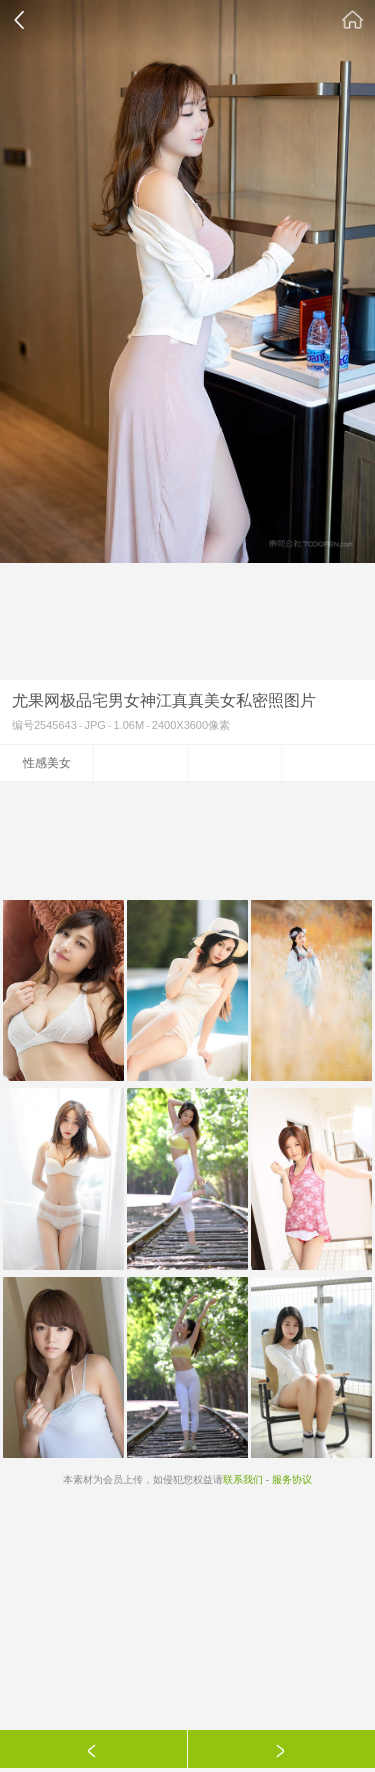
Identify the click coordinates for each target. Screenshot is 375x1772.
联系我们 (243, 1479)
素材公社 (353, 20)
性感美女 (47, 763)
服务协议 (292, 1479)
